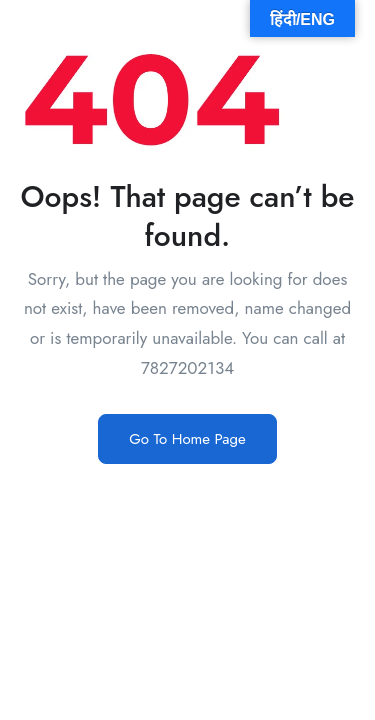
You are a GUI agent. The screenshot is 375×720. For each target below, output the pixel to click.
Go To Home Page (187, 439)
